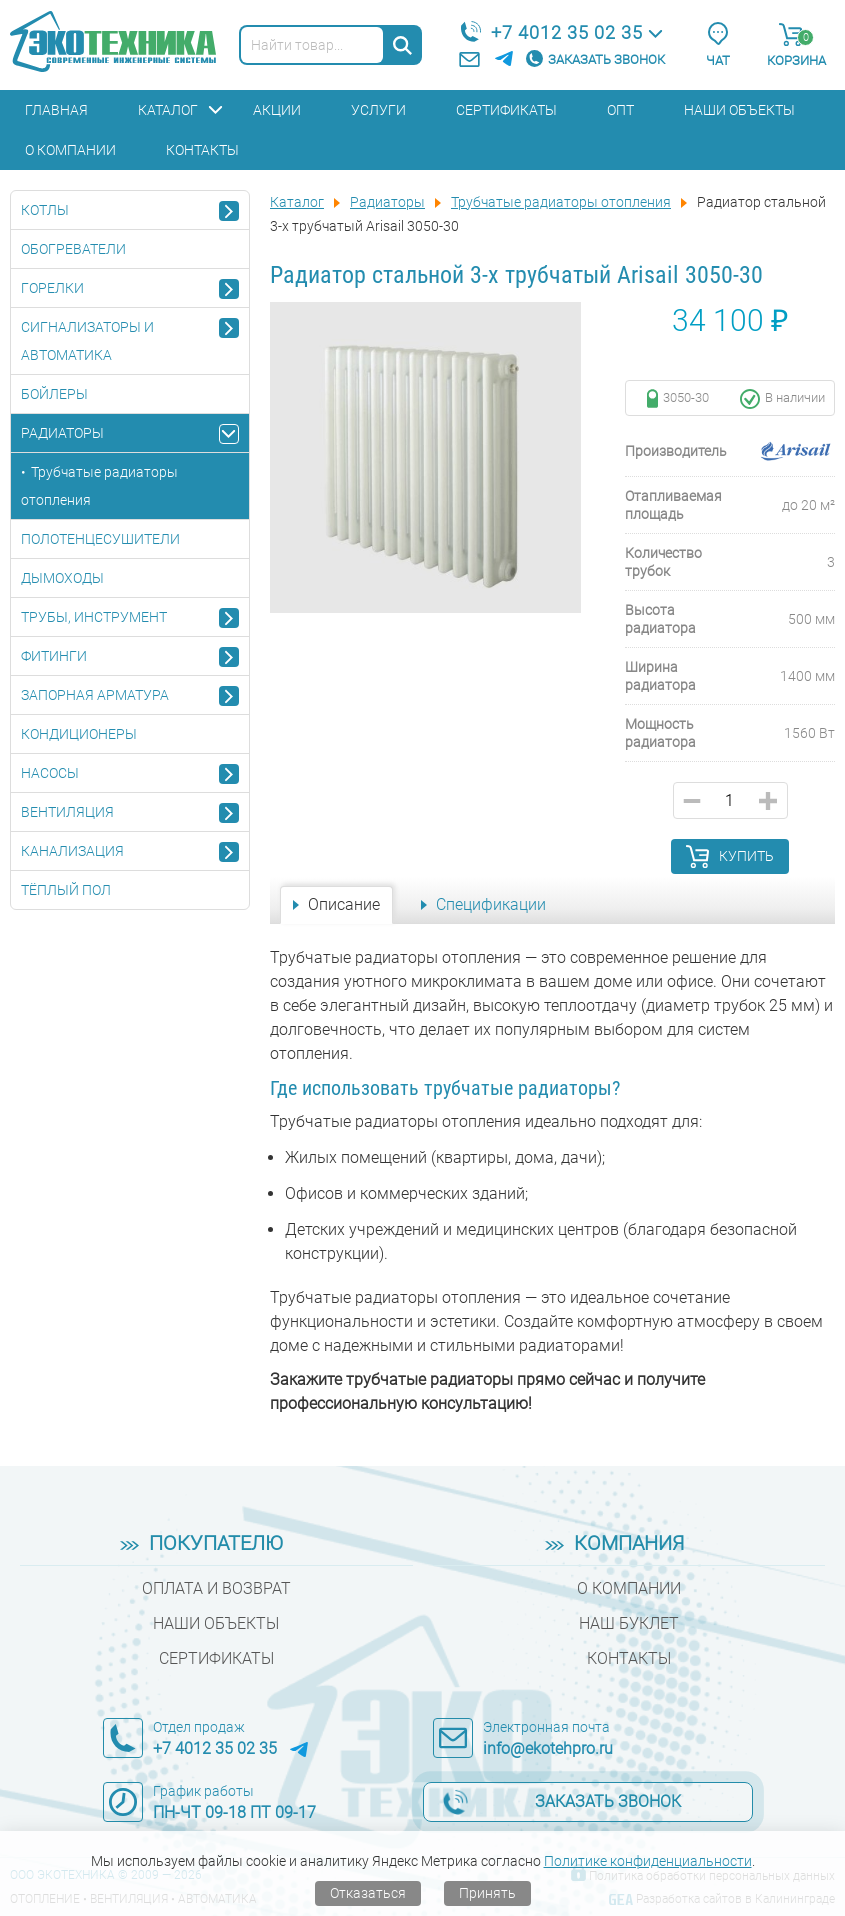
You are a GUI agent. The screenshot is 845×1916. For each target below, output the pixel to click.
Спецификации (491, 904)
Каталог (168, 110)
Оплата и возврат (216, 1588)
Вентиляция (67, 812)
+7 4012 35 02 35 (567, 32)
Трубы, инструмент (94, 617)
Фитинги (54, 656)
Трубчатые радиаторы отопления (99, 486)
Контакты (202, 150)
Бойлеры (54, 394)
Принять (487, 1893)
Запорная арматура (95, 695)
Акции (277, 110)
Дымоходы (62, 578)
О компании (70, 150)
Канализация (72, 851)
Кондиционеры (79, 734)
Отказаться (368, 1893)
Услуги (378, 110)
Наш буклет (629, 1623)
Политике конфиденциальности (648, 1861)
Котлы (45, 210)
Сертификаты (506, 110)
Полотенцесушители (100, 539)
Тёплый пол (66, 890)
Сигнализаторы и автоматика (87, 341)
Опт (620, 110)
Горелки (52, 288)
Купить (746, 856)
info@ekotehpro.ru (548, 1748)
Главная (56, 110)
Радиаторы (62, 433)
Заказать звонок (606, 59)
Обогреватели (73, 249)
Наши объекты (739, 110)
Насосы (50, 773)
